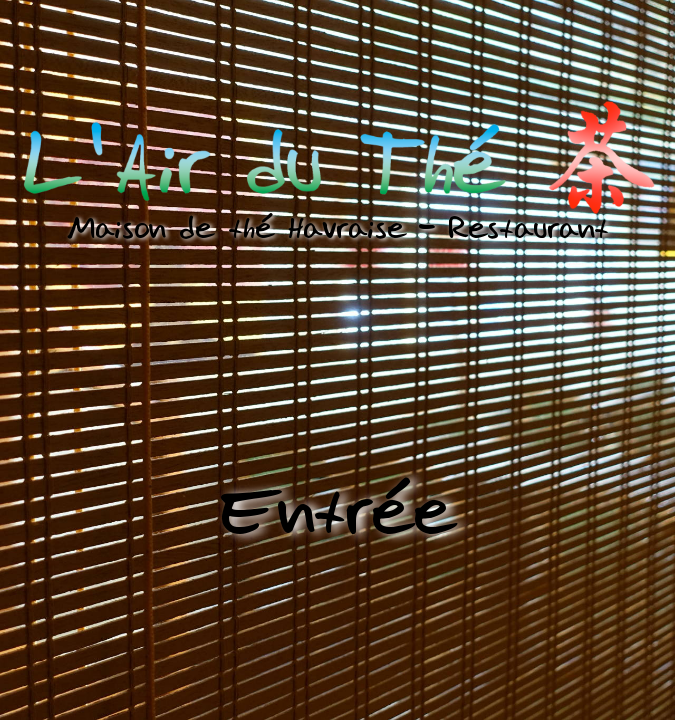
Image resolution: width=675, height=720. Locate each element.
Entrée (338, 511)
